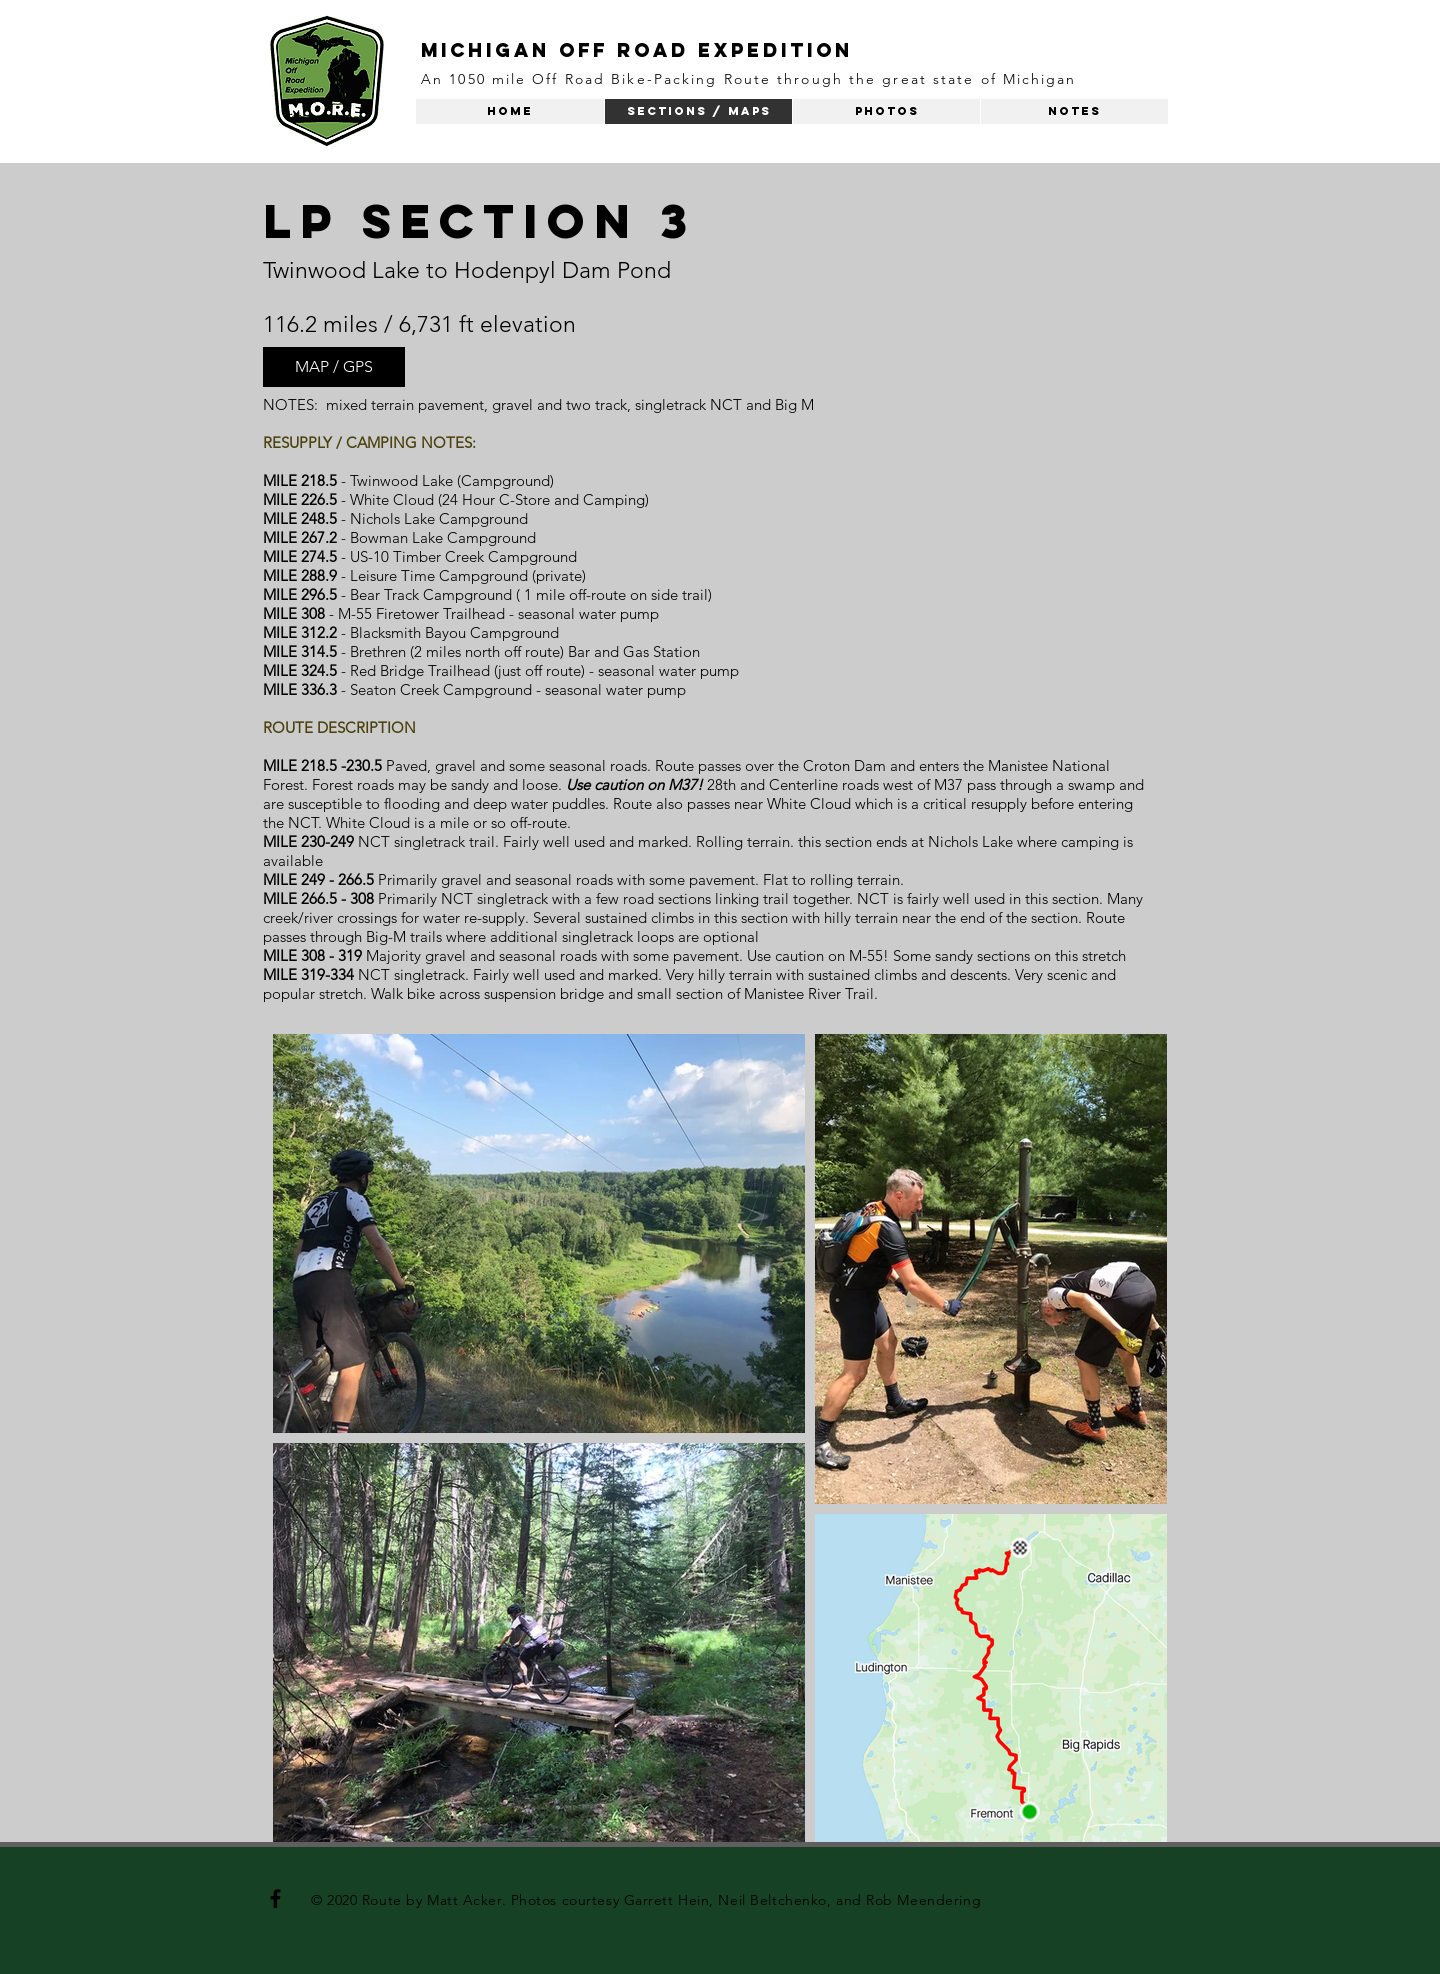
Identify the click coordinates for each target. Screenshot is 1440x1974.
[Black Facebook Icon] (275, 1898)
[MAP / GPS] (334, 367)
